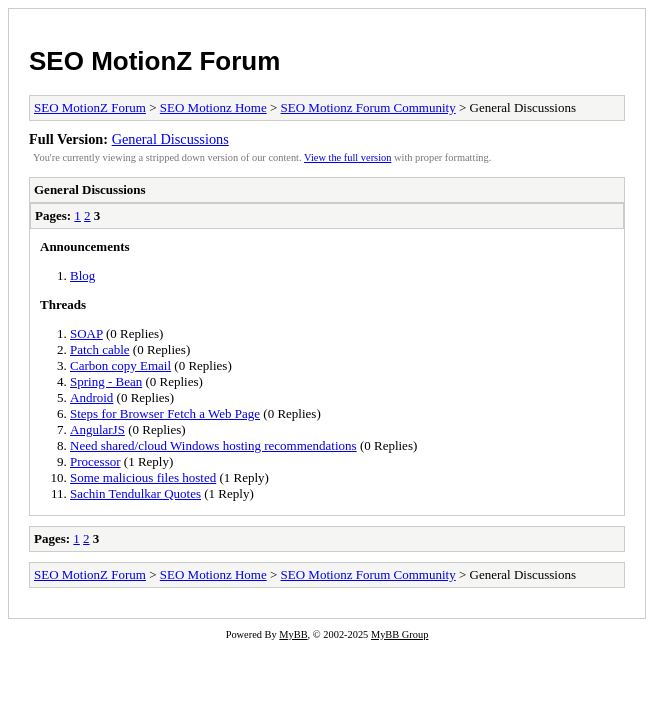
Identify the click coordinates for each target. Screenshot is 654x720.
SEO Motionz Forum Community (368, 107)
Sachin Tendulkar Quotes (135, 493)
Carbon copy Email (120, 365)
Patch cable (100, 349)
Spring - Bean (106, 381)
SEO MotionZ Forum (154, 61)
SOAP (86, 333)
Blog (82, 275)
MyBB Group (399, 634)
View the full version (347, 157)
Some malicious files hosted (143, 477)
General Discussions (170, 139)
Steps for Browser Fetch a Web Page (165, 413)
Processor (95, 461)
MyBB (293, 634)
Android (91, 397)
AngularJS (97, 429)
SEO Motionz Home (213, 107)
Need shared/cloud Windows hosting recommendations (213, 445)
